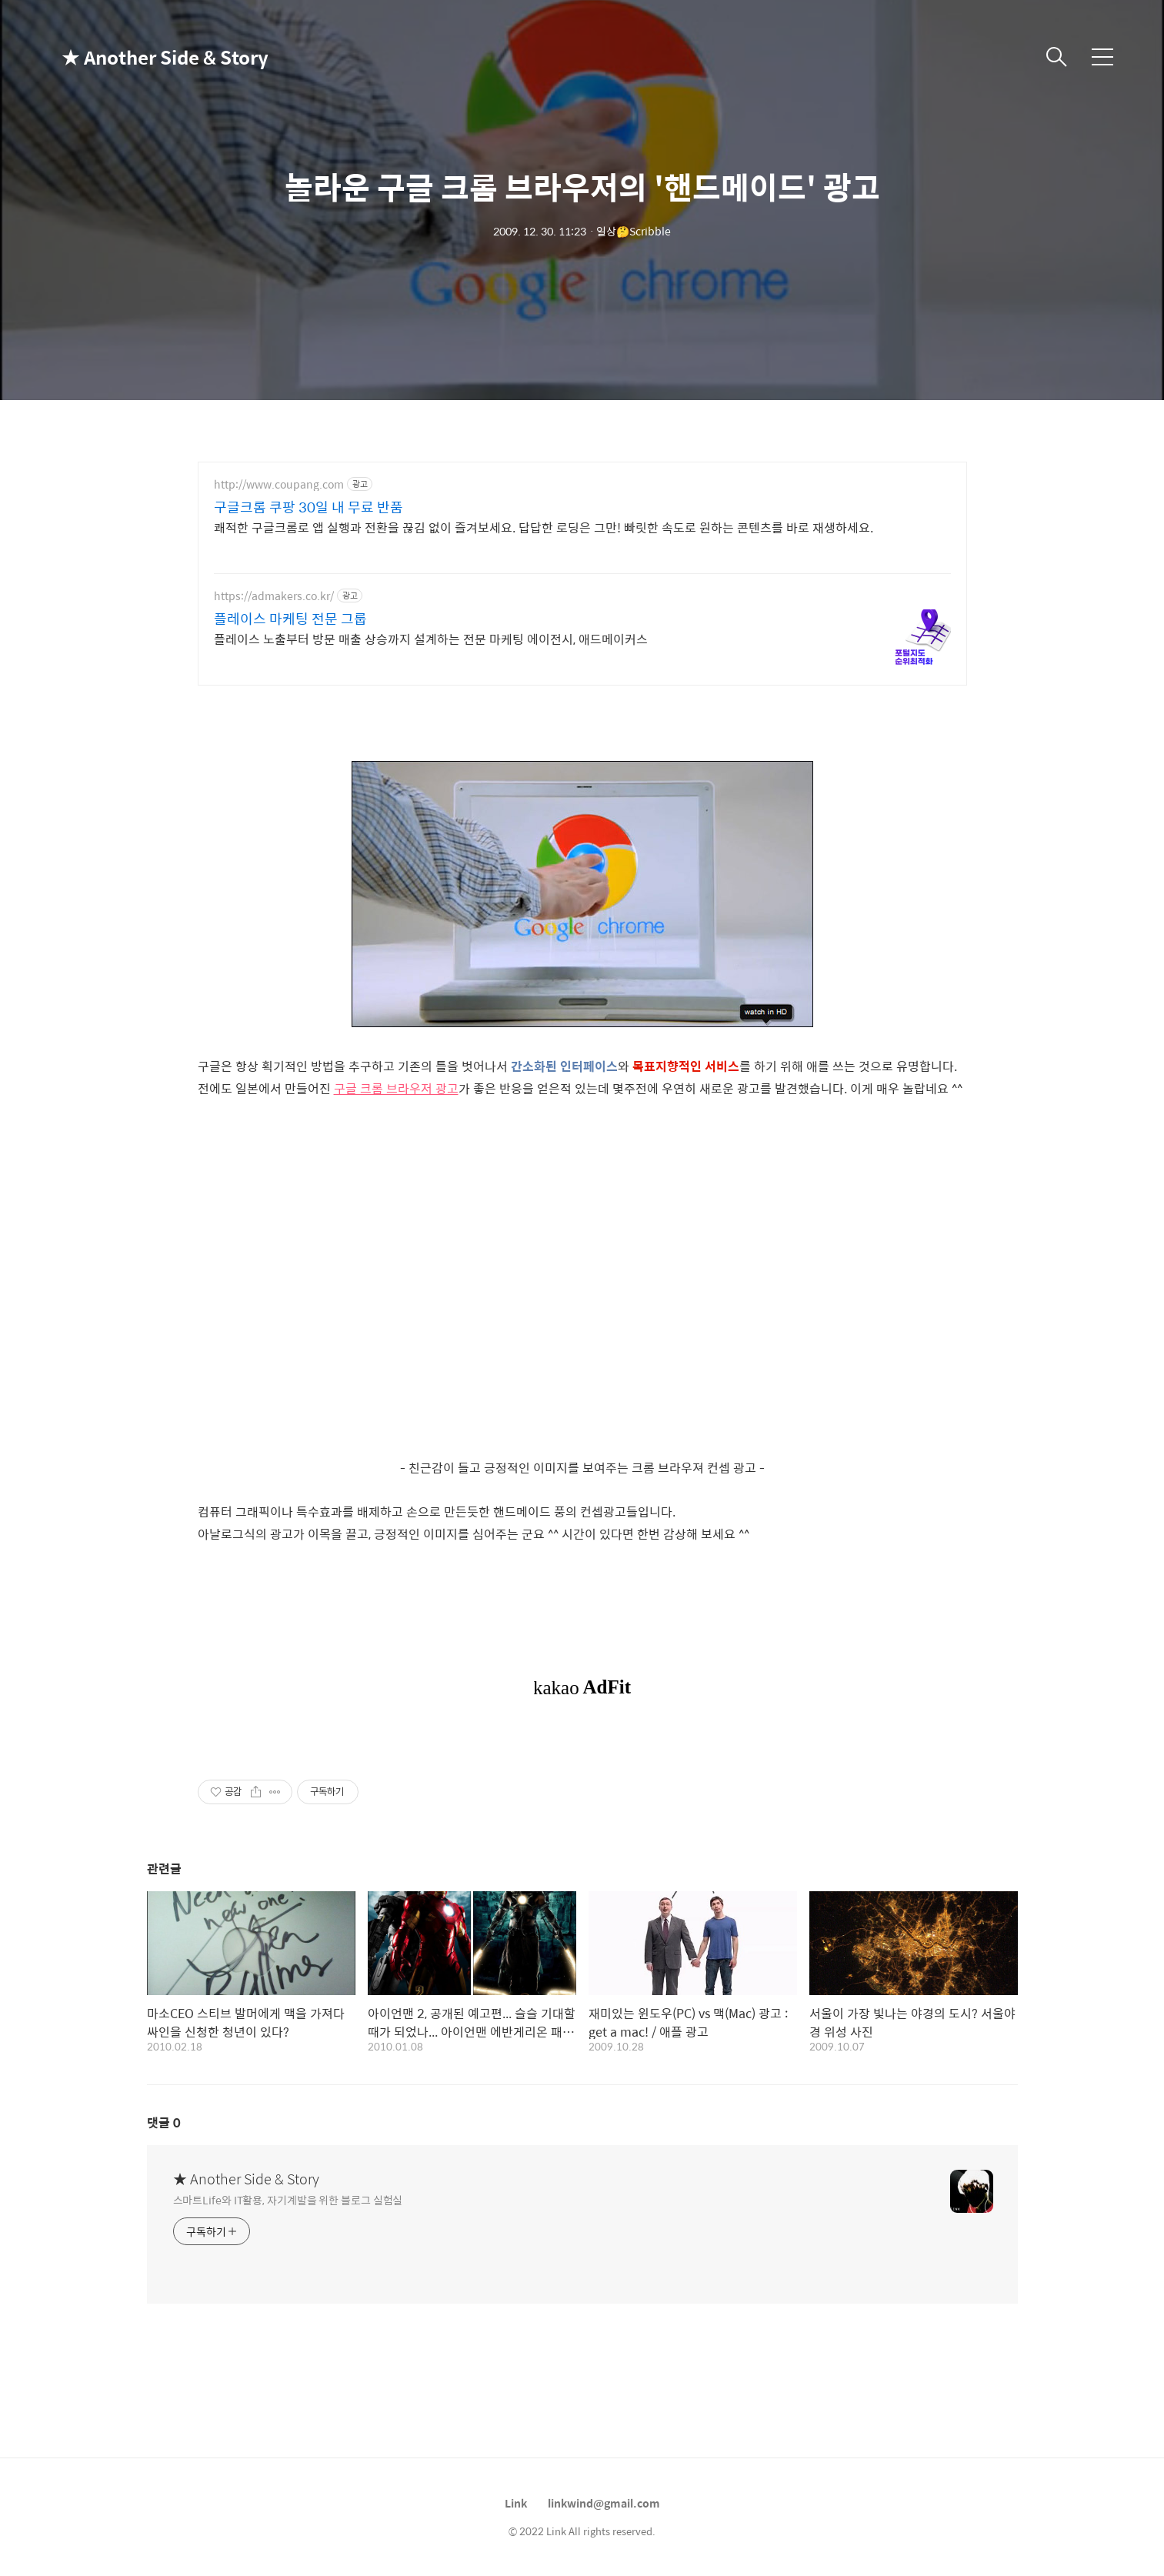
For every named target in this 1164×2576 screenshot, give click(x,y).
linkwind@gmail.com (604, 2502)
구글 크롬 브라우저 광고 (396, 1088)
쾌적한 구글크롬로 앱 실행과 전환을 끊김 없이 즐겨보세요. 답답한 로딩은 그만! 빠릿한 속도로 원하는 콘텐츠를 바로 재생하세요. (543, 527)
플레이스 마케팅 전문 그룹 (290, 618)
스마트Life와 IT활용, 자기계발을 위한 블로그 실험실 (288, 2199)
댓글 (164, 2122)
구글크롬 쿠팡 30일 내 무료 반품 (308, 507)
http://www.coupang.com (279, 484)
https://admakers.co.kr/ (274, 595)
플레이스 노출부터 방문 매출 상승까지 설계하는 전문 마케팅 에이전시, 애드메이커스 (431, 638)
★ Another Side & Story (138, 56)
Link (516, 2502)
